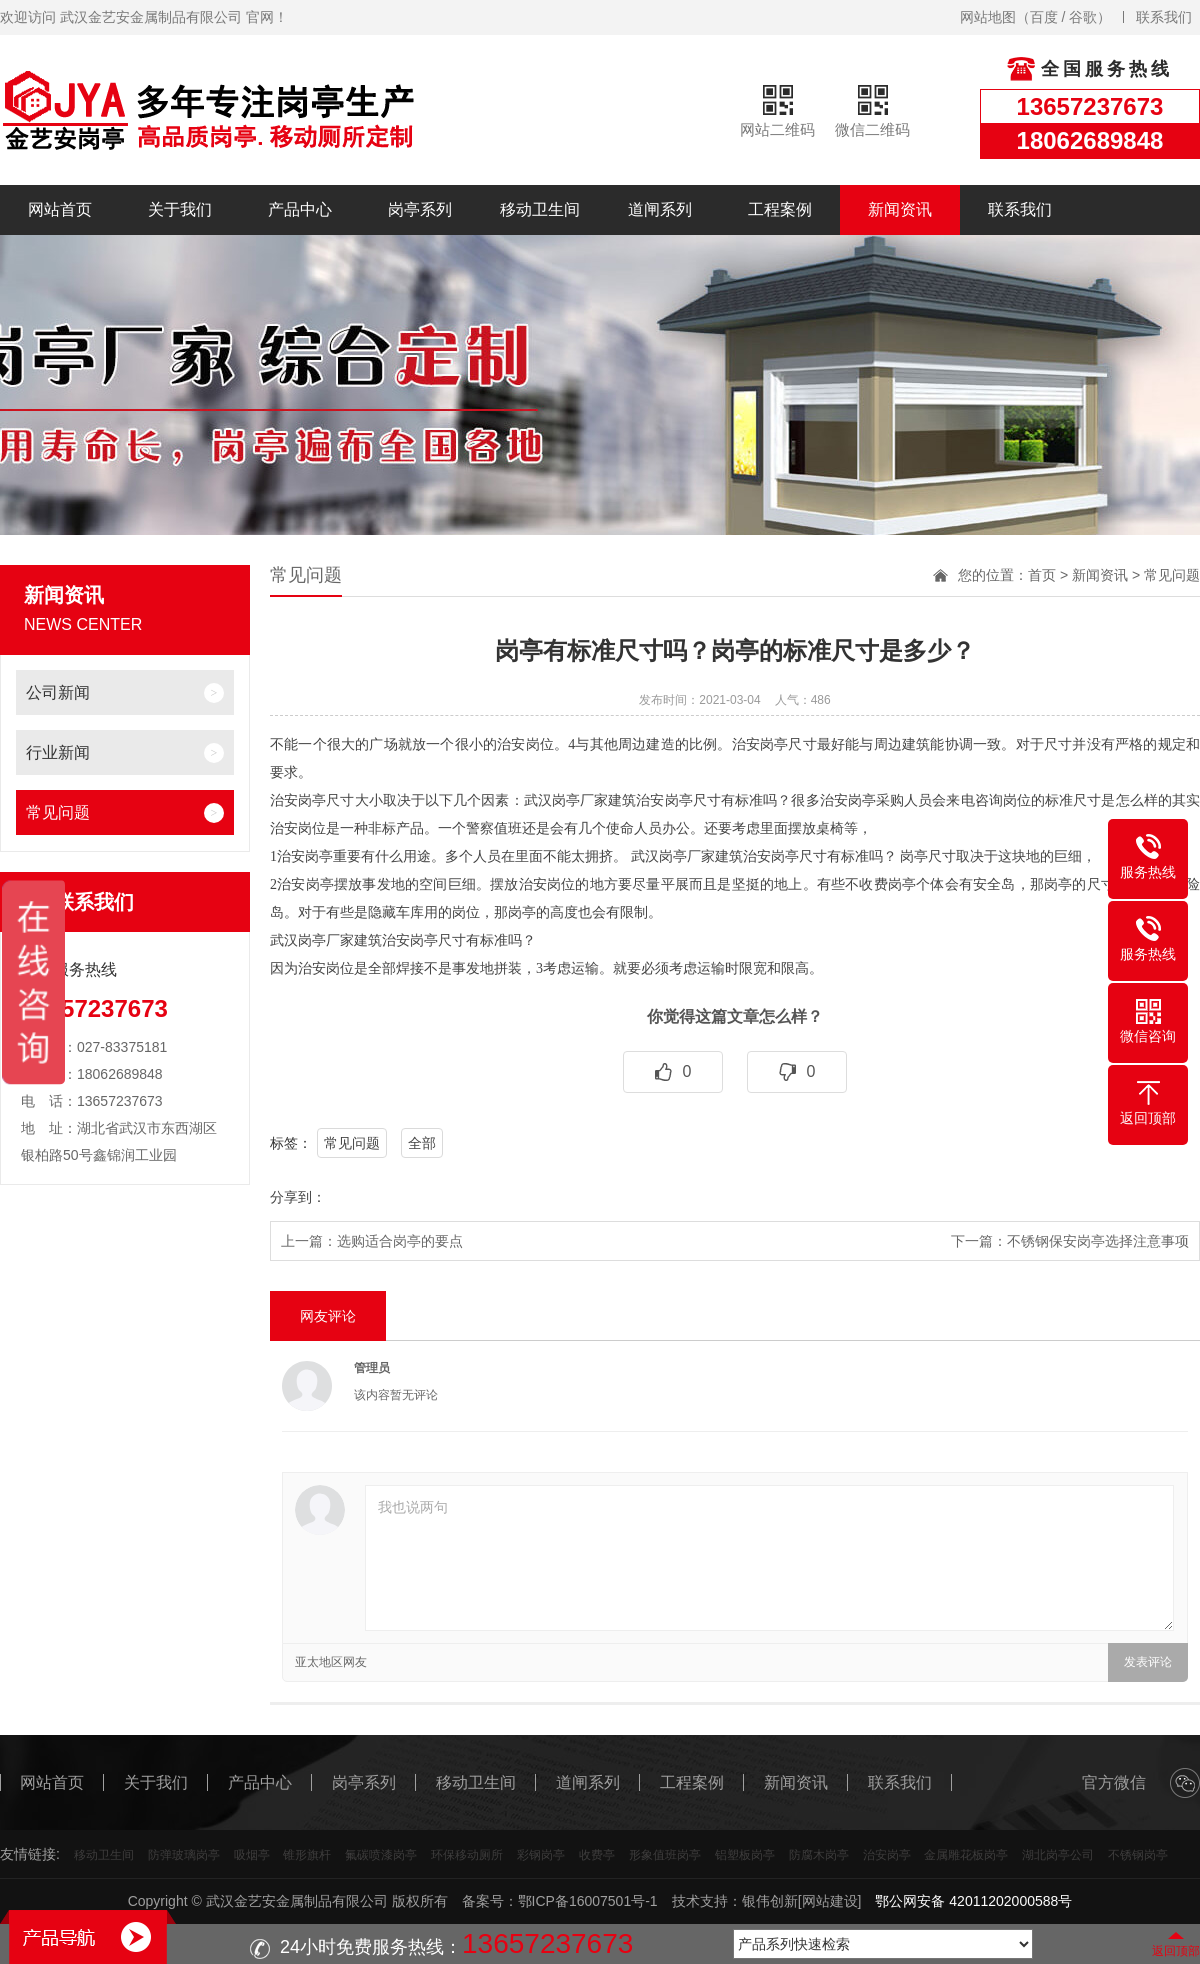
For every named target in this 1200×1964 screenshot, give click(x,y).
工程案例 (780, 209)
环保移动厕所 (467, 1855)
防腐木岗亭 (819, 1855)
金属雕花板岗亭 (966, 1855)
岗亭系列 (420, 209)
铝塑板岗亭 (745, 1855)
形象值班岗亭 (665, 1855)
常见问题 (58, 812)
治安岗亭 (887, 1855)
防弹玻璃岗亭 (184, 1855)
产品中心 (300, 209)
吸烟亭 (252, 1855)
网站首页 (60, 209)
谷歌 (1083, 17)
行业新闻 (58, 752)
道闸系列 (660, 209)
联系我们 (1164, 17)
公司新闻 (58, 692)
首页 (1042, 575)
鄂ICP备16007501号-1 (588, 1901)
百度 (1044, 17)
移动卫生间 (540, 209)
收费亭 (597, 1855)
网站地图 (988, 17)
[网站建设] (830, 1901)
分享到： (298, 1197)
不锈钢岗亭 (1138, 1855)
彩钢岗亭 (541, 1855)
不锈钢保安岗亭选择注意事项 (1098, 1241)
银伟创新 (770, 1901)
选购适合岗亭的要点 (400, 1241)
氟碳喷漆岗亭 (381, 1855)
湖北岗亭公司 (1058, 1855)
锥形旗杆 (307, 1855)
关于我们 (180, 209)
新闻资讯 (900, 209)
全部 (422, 1143)
